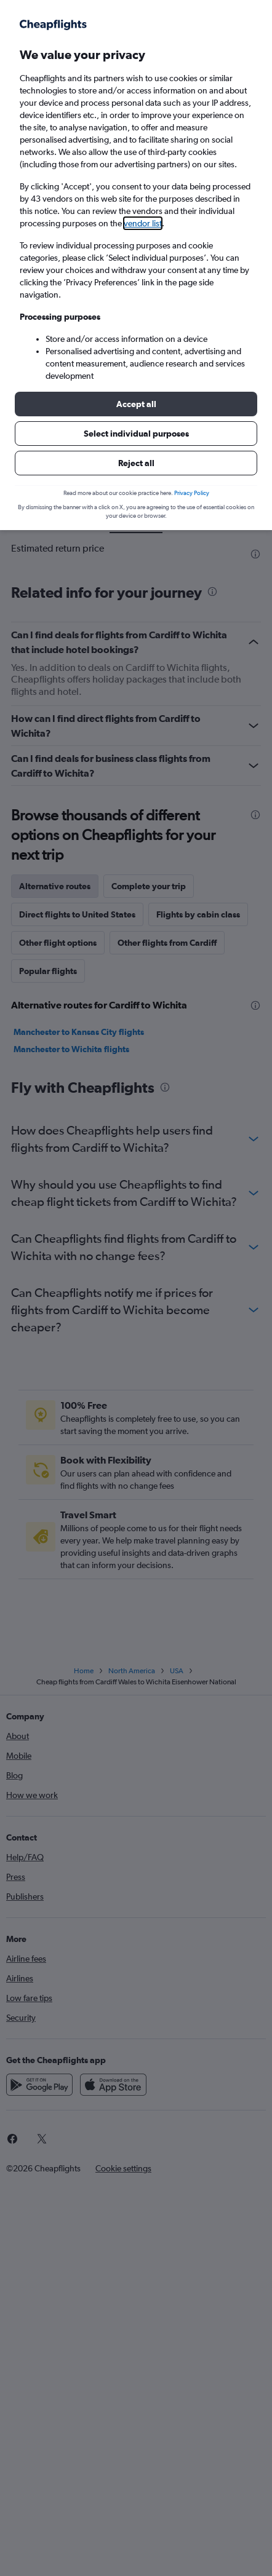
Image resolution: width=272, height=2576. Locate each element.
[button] (136, 404)
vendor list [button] (143, 223)
